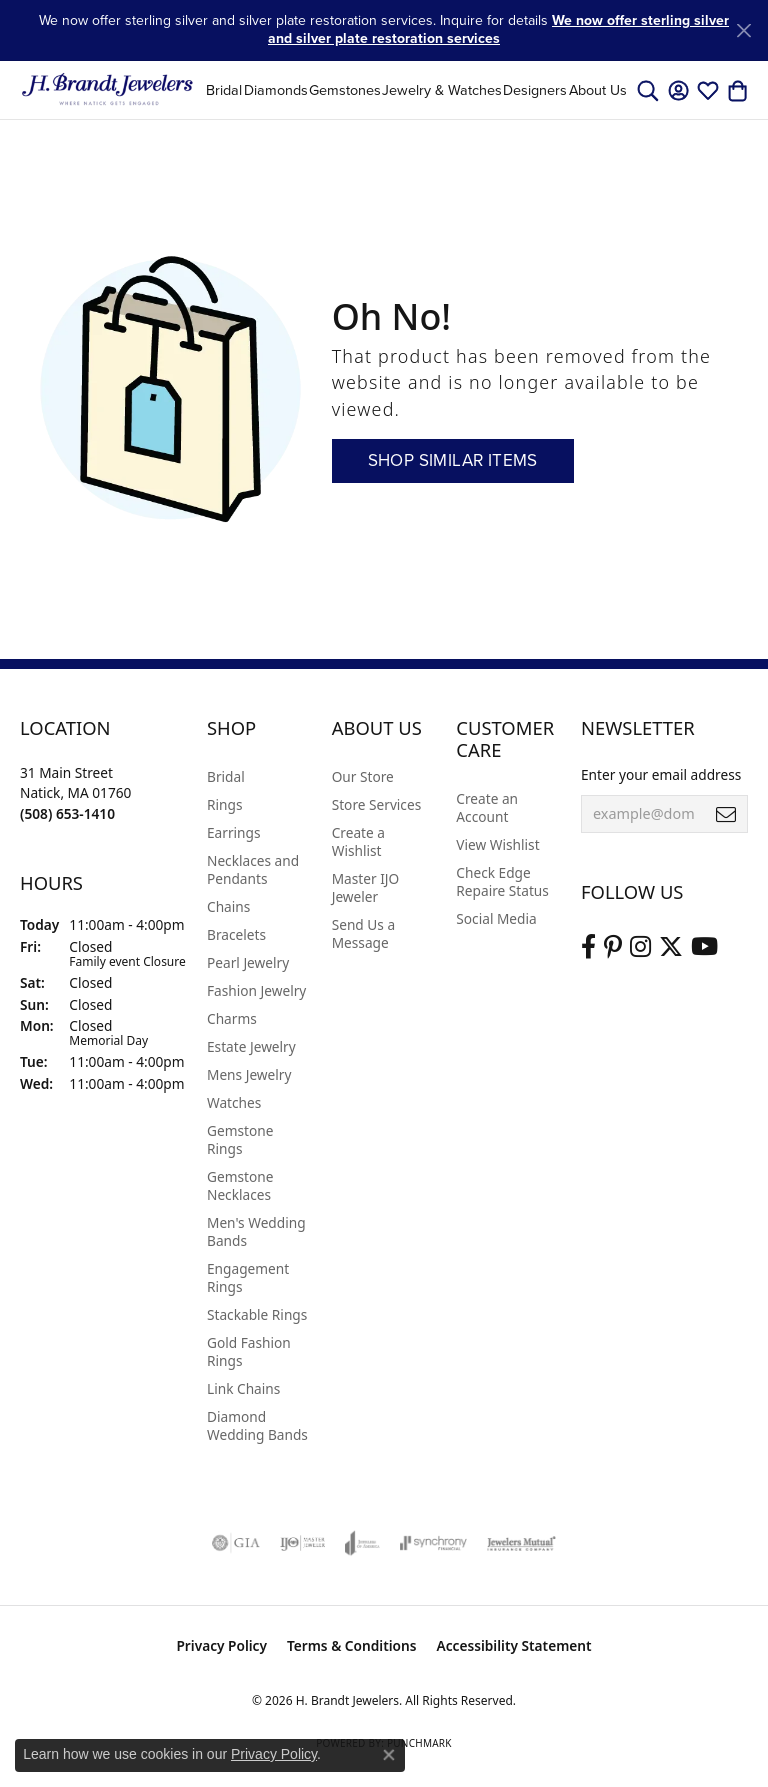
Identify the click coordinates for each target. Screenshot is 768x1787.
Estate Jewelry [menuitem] (251, 1046)
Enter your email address (661, 774)
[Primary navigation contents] (416, 90)
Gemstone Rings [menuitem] (240, 1139)
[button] (648, 90)
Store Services (377, 804)
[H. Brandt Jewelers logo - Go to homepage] (107, 90)
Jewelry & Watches (442, 90)
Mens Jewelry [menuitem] (249, 1074)
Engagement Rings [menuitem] (248, 1277)
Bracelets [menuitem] (236, 934)
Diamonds (276, 90)
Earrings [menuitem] (234, 832)
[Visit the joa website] (362, 1543)
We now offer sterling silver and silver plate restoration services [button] (498, 29)
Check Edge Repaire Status (502, 881)
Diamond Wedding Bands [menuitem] (257, 1425)
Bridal (224, 90)
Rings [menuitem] (224, 804)
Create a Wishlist (358, 841)
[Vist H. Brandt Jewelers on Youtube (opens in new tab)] (704, 947)
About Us (598, 90)
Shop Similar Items (453, 460)
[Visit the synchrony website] (433, 1543)
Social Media (496, 918)
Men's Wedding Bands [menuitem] (256, 1231)
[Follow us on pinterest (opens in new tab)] (613, 947)
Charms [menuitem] (232, 1018)
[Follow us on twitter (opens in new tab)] (671, 947)
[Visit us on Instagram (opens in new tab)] (640, 947)
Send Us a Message (363, 933)
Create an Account (487, 807)
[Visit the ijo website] (302, 1543)
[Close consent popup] (389, 1755)
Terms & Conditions (352, 1645)
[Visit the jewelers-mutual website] (521, 1543)
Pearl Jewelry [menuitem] (248, 962)
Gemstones (345, 90)
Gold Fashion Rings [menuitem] (249, 1351)
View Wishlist (497, 844)
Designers (535, 90)
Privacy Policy (221, 1645)
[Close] (743, 30)
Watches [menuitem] (234, 1102)
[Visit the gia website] (236, 1543)
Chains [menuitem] (228, 906)
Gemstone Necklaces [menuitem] (240, 1185)
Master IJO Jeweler (366, 887)
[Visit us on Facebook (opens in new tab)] (588, 947)
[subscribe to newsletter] (726, 814)
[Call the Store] (67, 813)
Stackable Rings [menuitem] (257, 1314)
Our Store (363, 776)
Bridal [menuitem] (226, 776)
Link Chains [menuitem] (243, 1388)
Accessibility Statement (514, 1645)
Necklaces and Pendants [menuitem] (253, 869)
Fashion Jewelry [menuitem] (256, 990)
